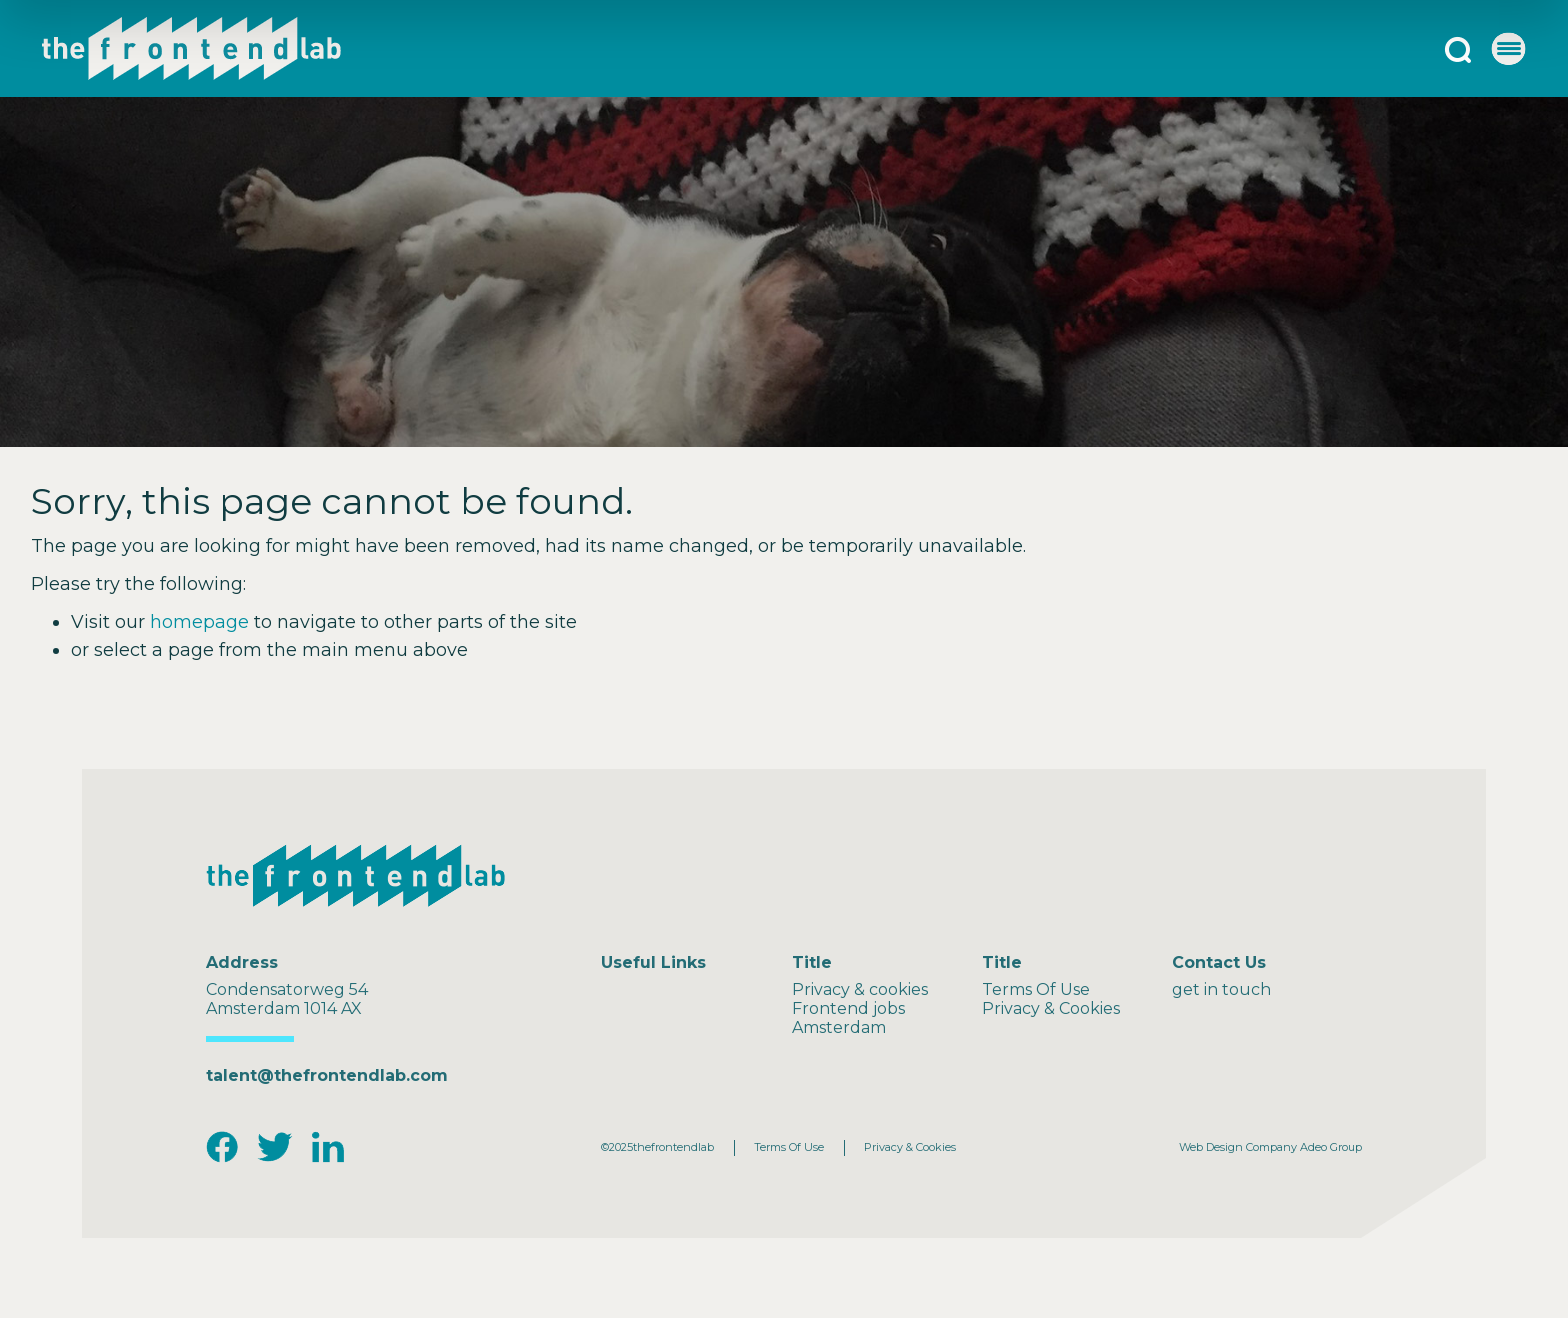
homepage (199, 622)
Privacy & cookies (860, 989)
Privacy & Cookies (1051, 1008)
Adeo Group (1331, 1147)
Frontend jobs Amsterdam (848, 1018)
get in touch (1221, 989)
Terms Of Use (1036, 989)
